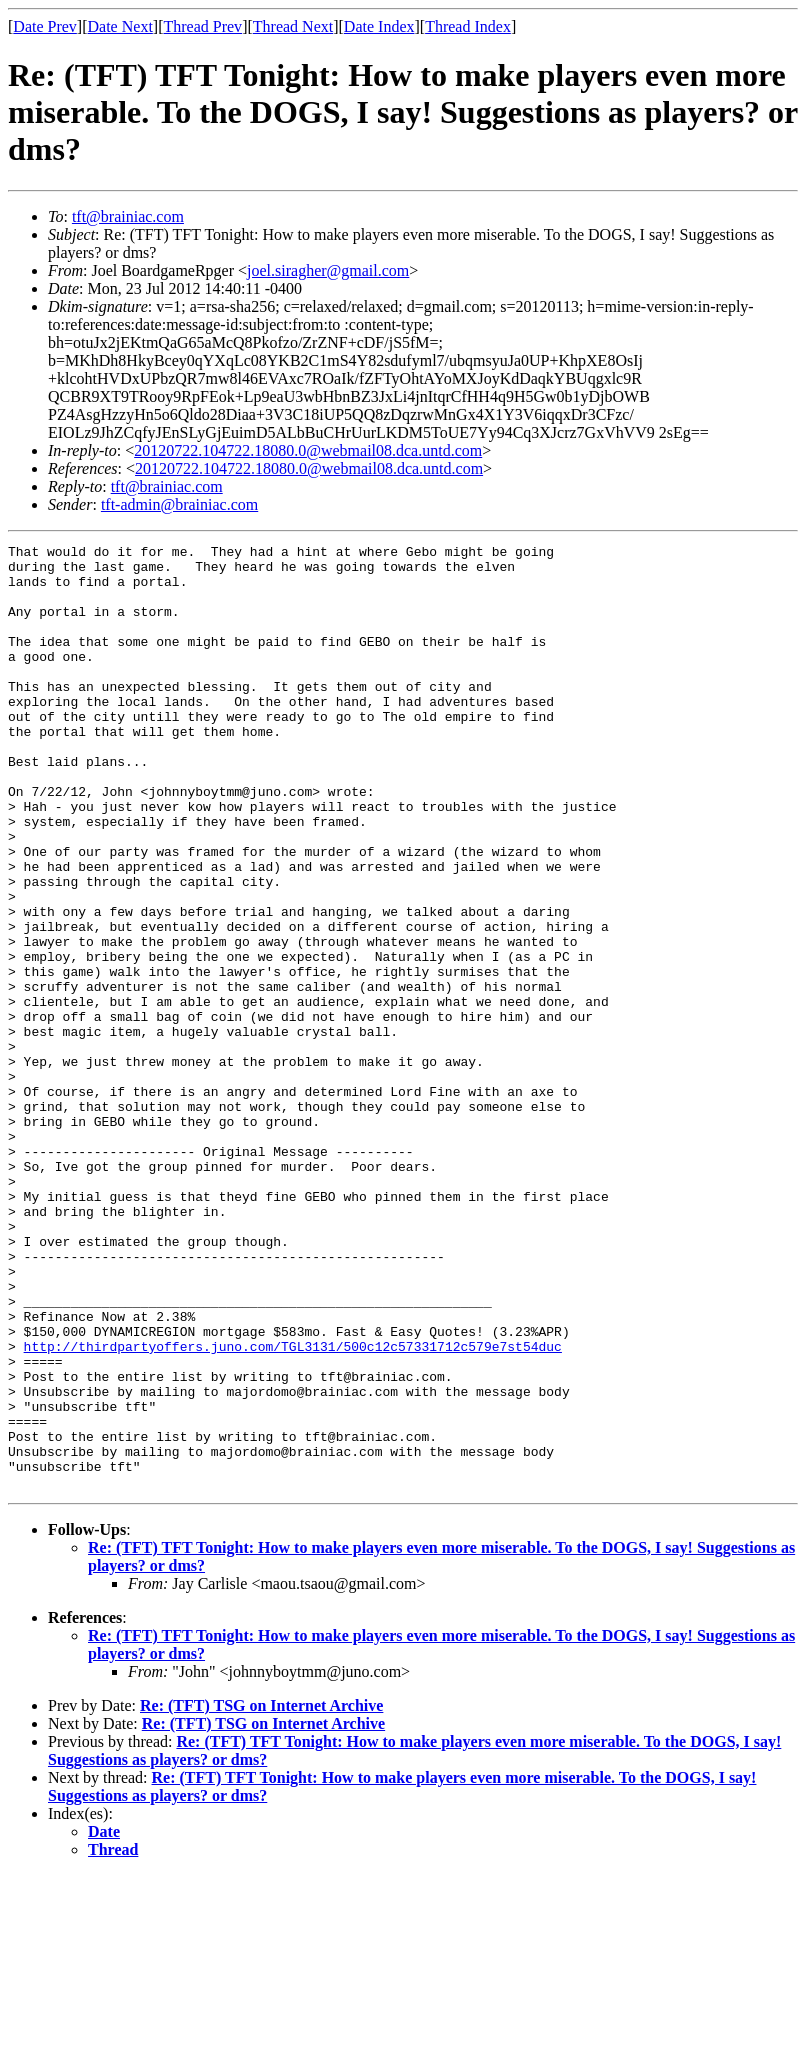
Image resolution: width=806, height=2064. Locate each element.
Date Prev (45, 26)
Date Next (120, 26)
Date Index (379, 26)
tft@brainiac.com (128, 216)
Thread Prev (202, 26)
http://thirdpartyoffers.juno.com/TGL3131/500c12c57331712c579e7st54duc (293, 1508)
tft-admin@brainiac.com (179, 504)
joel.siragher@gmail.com (328, 270)
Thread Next (293, 26)
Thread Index (468, 26)
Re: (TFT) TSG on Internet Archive (261, 1894)
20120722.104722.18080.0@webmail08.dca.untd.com (308, 450)
